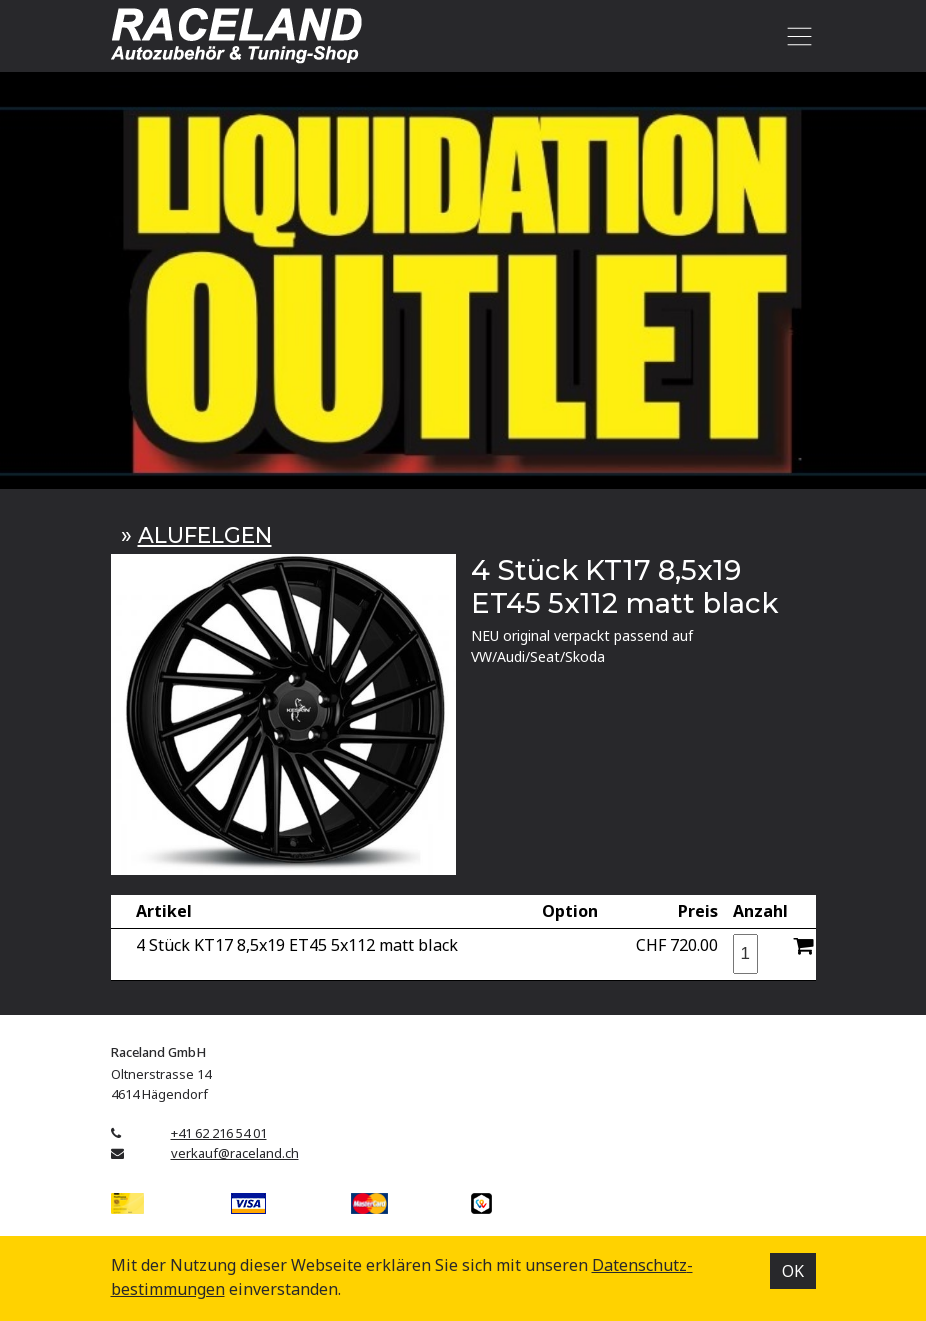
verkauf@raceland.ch (235, 1153)
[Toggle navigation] (796, 36)
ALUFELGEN (205, 535)
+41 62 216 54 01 (219, 1133)
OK (793, 1271)
